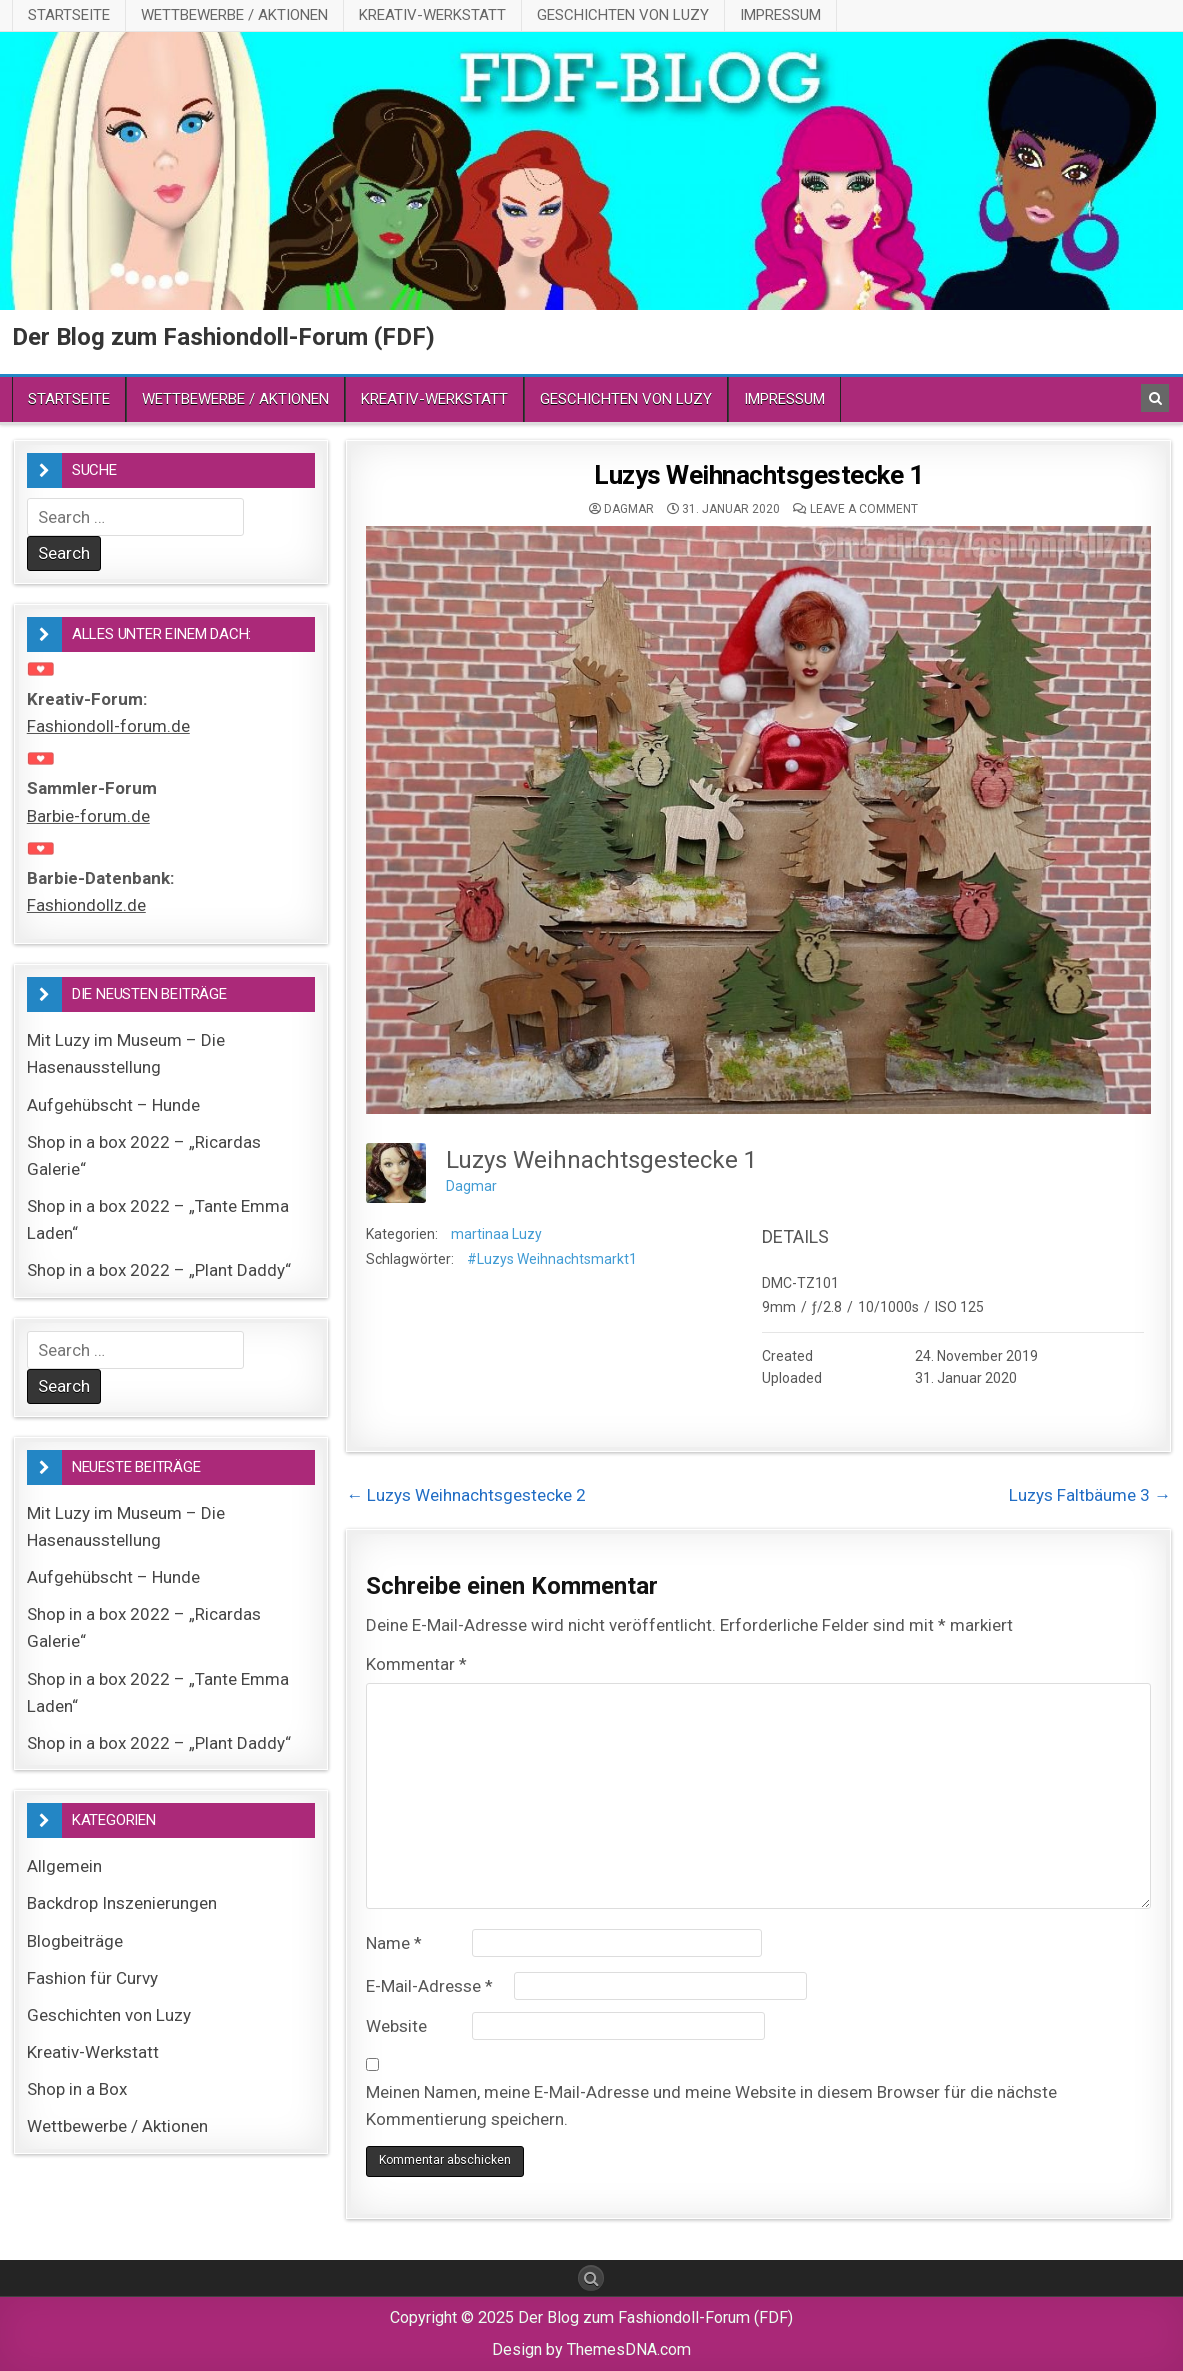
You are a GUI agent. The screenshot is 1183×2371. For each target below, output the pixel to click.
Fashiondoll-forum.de (108, 726)
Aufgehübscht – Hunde (113, 1105)
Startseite (69, 15)
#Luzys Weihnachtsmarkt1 (552, 1259)
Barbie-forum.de (88, 816)
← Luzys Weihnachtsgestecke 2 (466, 1495)
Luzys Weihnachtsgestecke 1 (758, 475)
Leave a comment (864, 509)
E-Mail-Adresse (429, 1986)
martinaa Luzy (496, 1234)
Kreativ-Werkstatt (432, 15)
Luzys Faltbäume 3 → (1090, 1495)
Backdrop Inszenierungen (122, 1903)
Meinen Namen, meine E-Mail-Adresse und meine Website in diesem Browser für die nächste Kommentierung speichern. (711, 2105)
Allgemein (64, 1866)
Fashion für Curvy (92, 1978)
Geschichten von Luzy (623, 15)
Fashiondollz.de (86, 905)
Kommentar (416, 1664)
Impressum (780, 15)
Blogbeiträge (75, 1941)
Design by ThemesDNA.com (591, 2349)
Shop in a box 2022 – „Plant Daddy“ (159, 1270)
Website (396, 2026)
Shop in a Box (77, 2089)
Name (394, 1943)
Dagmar (629, 509)
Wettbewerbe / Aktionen (234, 15)
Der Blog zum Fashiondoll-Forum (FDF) (223, 337)
